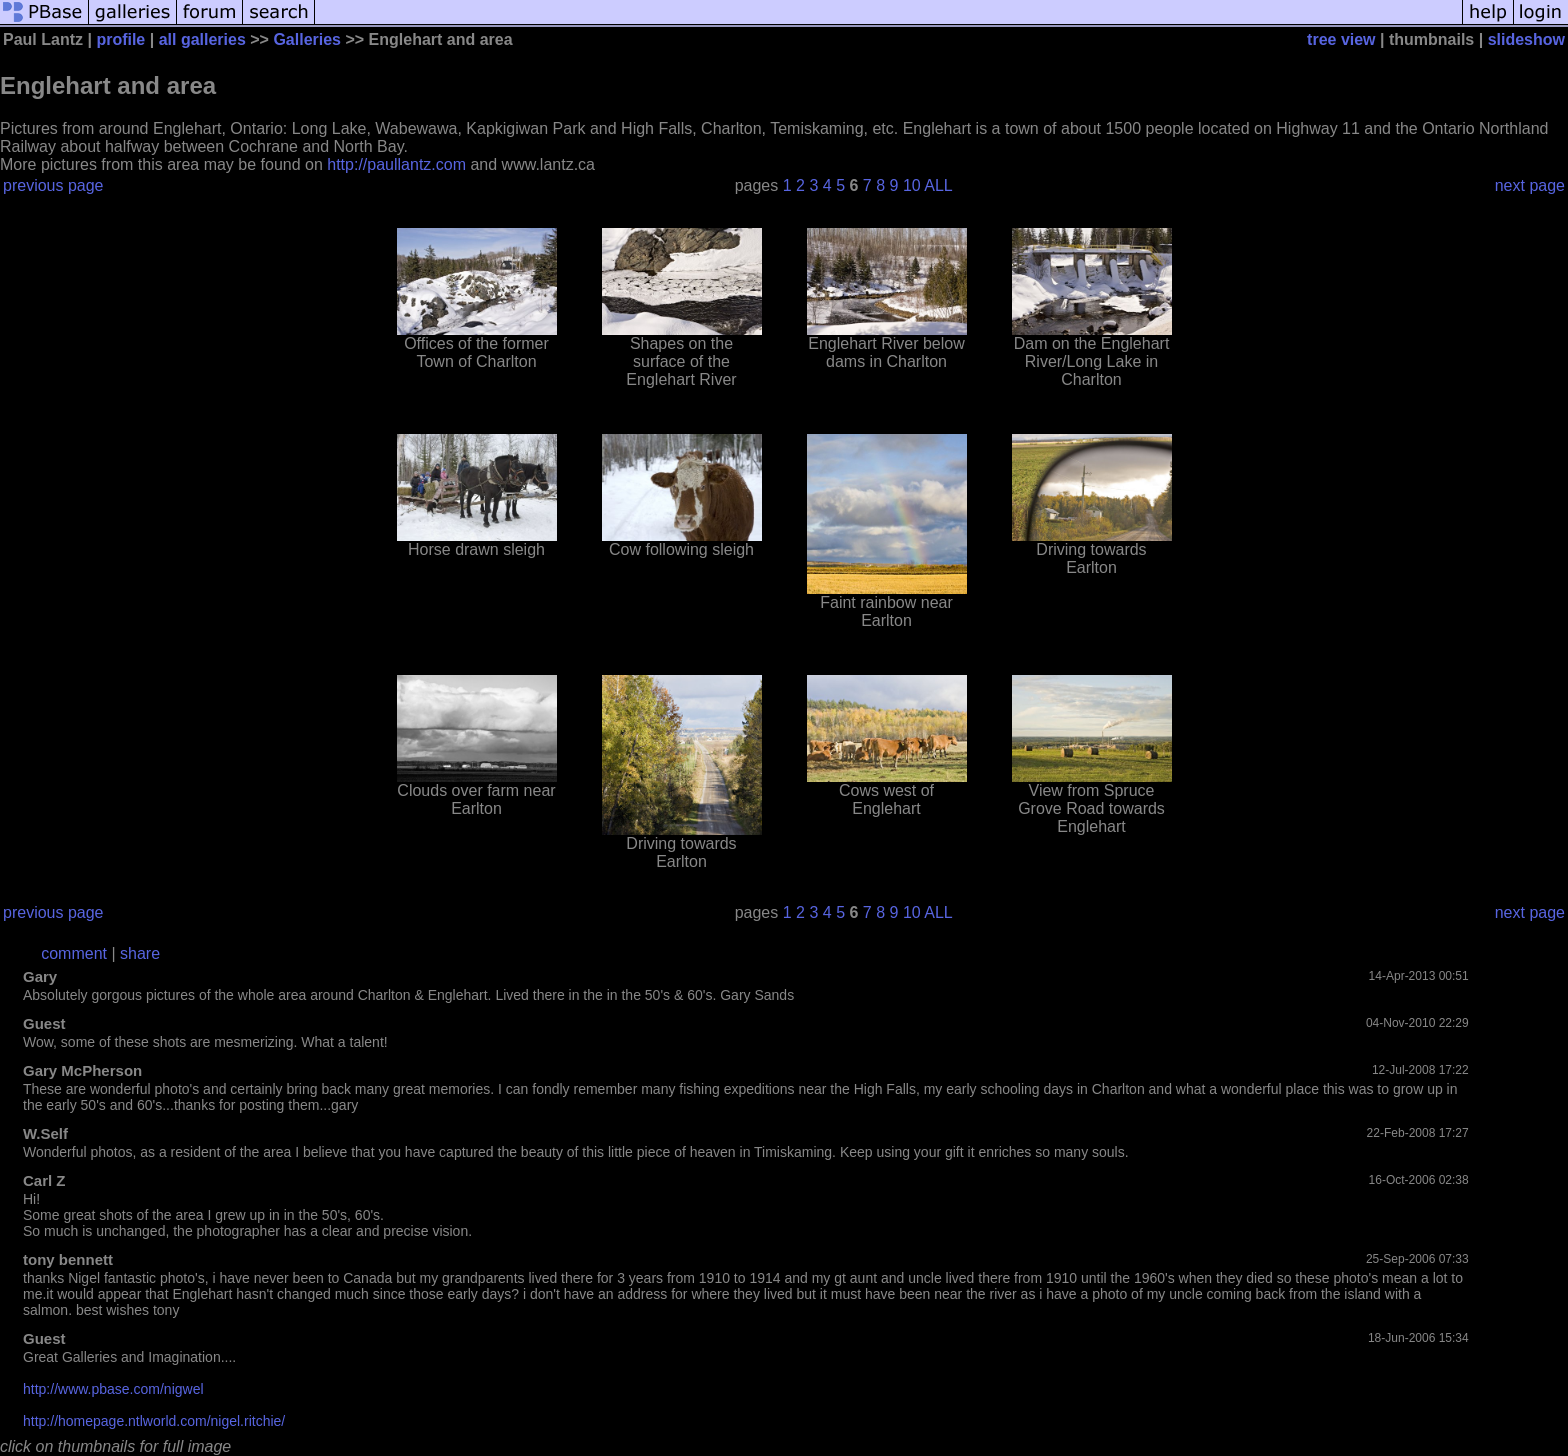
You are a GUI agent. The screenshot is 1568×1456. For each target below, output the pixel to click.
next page (1530, 185)
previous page (53, 185)
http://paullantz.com (396, 164)
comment (74, 953)
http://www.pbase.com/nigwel (113, 1389)
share (140, 953)
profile (120, 39)
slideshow (1526, 39)
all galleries (202, 39)
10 (912, 185)
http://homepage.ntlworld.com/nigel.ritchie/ (154, 1421)
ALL (938, 185)
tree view (1341, 39)
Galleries (307, 39)
